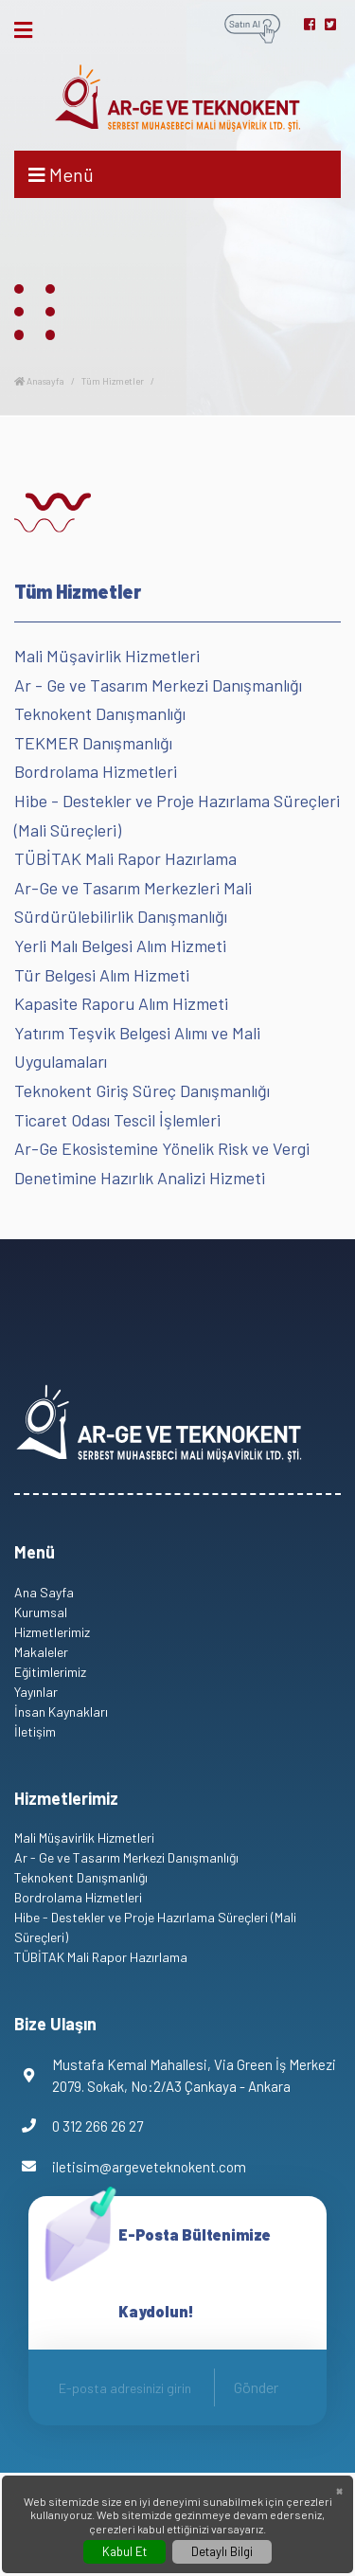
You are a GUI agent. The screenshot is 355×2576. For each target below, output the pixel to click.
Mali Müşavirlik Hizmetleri (107, 655)
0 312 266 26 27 (78, 2126)
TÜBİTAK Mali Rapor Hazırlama (125, 858)
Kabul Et (124, 2551)
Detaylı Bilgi (222, 2551)
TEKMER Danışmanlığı (93, 742)
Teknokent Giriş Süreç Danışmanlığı (142, 1090)
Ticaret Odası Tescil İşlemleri (117, 1119)
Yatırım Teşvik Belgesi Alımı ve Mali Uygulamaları (137, 1047)
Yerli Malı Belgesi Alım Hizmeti (120, 945)
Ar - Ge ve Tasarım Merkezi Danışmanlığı (158, 685)
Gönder (256, 2387)
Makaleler (41, 1652)
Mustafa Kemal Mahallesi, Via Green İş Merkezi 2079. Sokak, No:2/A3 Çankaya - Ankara (175, 2075)
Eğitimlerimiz (50, 1672)
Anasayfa (39, 381)
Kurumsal (40, 1612)
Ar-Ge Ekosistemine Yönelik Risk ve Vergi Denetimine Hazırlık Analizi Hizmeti (162, 1163)
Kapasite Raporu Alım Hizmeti (121, 1003)
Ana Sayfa (44, 1592)
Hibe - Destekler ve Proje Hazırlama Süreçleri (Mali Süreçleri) (177, 815)
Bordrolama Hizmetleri (95, 771)
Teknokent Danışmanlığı (100, 713)
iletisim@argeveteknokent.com (130, 2167)
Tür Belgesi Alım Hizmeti (101, 974)
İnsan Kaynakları (61, 1711)
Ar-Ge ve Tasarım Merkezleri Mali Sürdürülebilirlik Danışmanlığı (133, 902)
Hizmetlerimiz (52, 1632)
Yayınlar (36, 1692)
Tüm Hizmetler (112, 381)
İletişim (35, 1731)
